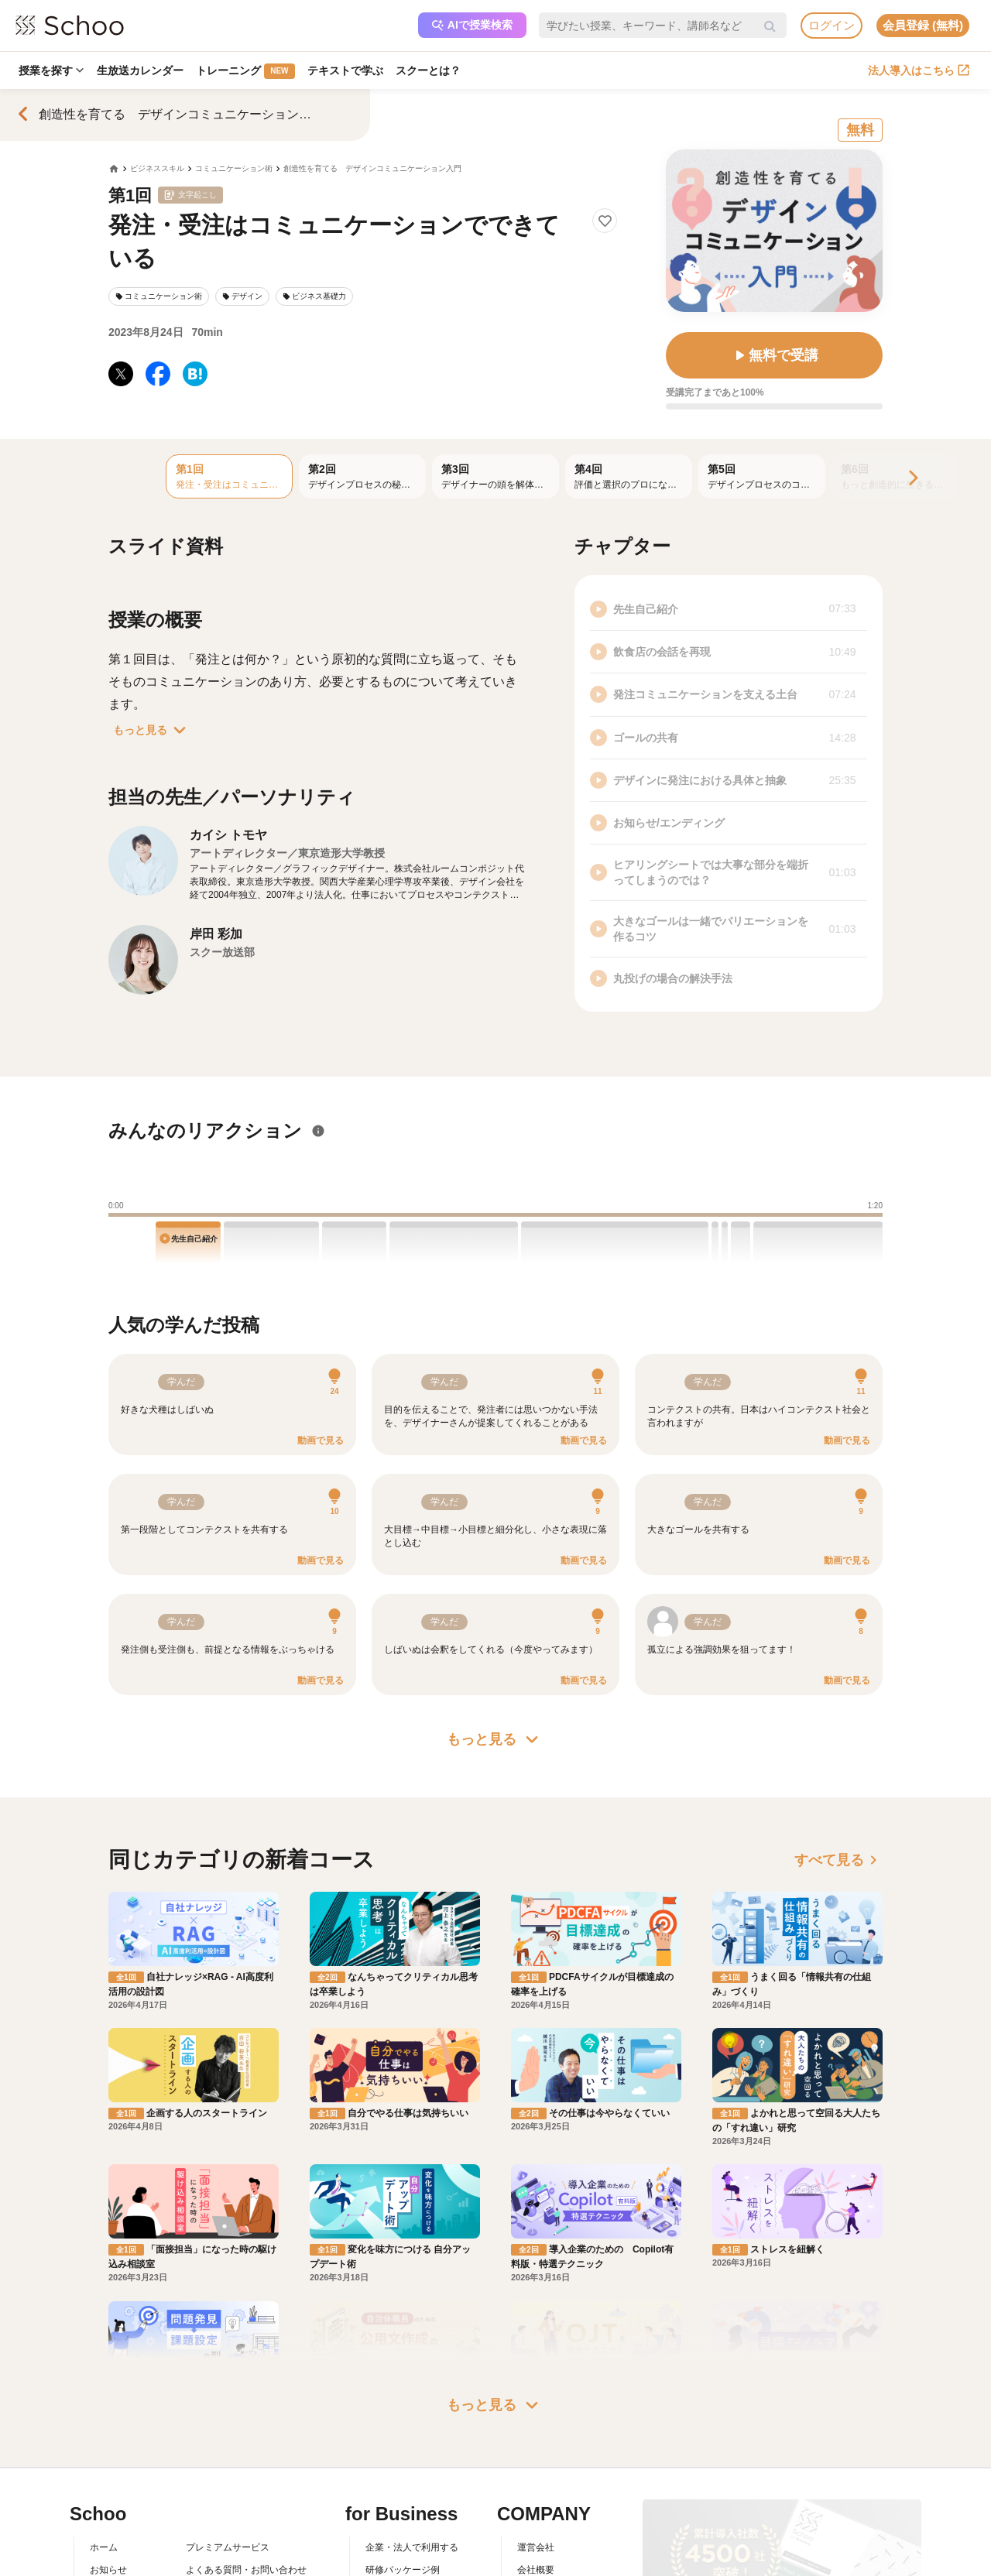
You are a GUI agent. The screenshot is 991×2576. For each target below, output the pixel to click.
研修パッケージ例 (402, 2408)
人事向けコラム (397, 2431)
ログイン (831, 25)
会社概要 (535, 2408)
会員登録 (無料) (923, 25)
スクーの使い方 (122, 2453)
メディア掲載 (545, 2476)
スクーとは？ (433, 70)
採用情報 (535, 2431)
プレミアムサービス (227, 2386)
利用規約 (204, 2431)
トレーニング (248, 71)
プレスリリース (549, 2453)
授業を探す (51, 70)
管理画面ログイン (402, 2453)
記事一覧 (108, 2497)
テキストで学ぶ (349, 70)
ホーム (104, 2386)
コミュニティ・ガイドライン (246, 2453)
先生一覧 (108, 2476)
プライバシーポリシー (232, 2476)
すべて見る (838, 1860)
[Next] (912, 479)
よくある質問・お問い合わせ (246, 2408)
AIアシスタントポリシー (236, 2497)
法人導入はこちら (918, 70)
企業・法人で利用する (411, 2386)
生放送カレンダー (141, 70)
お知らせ (108, 2408)
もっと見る (152, 730)
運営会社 (535, 2386)
